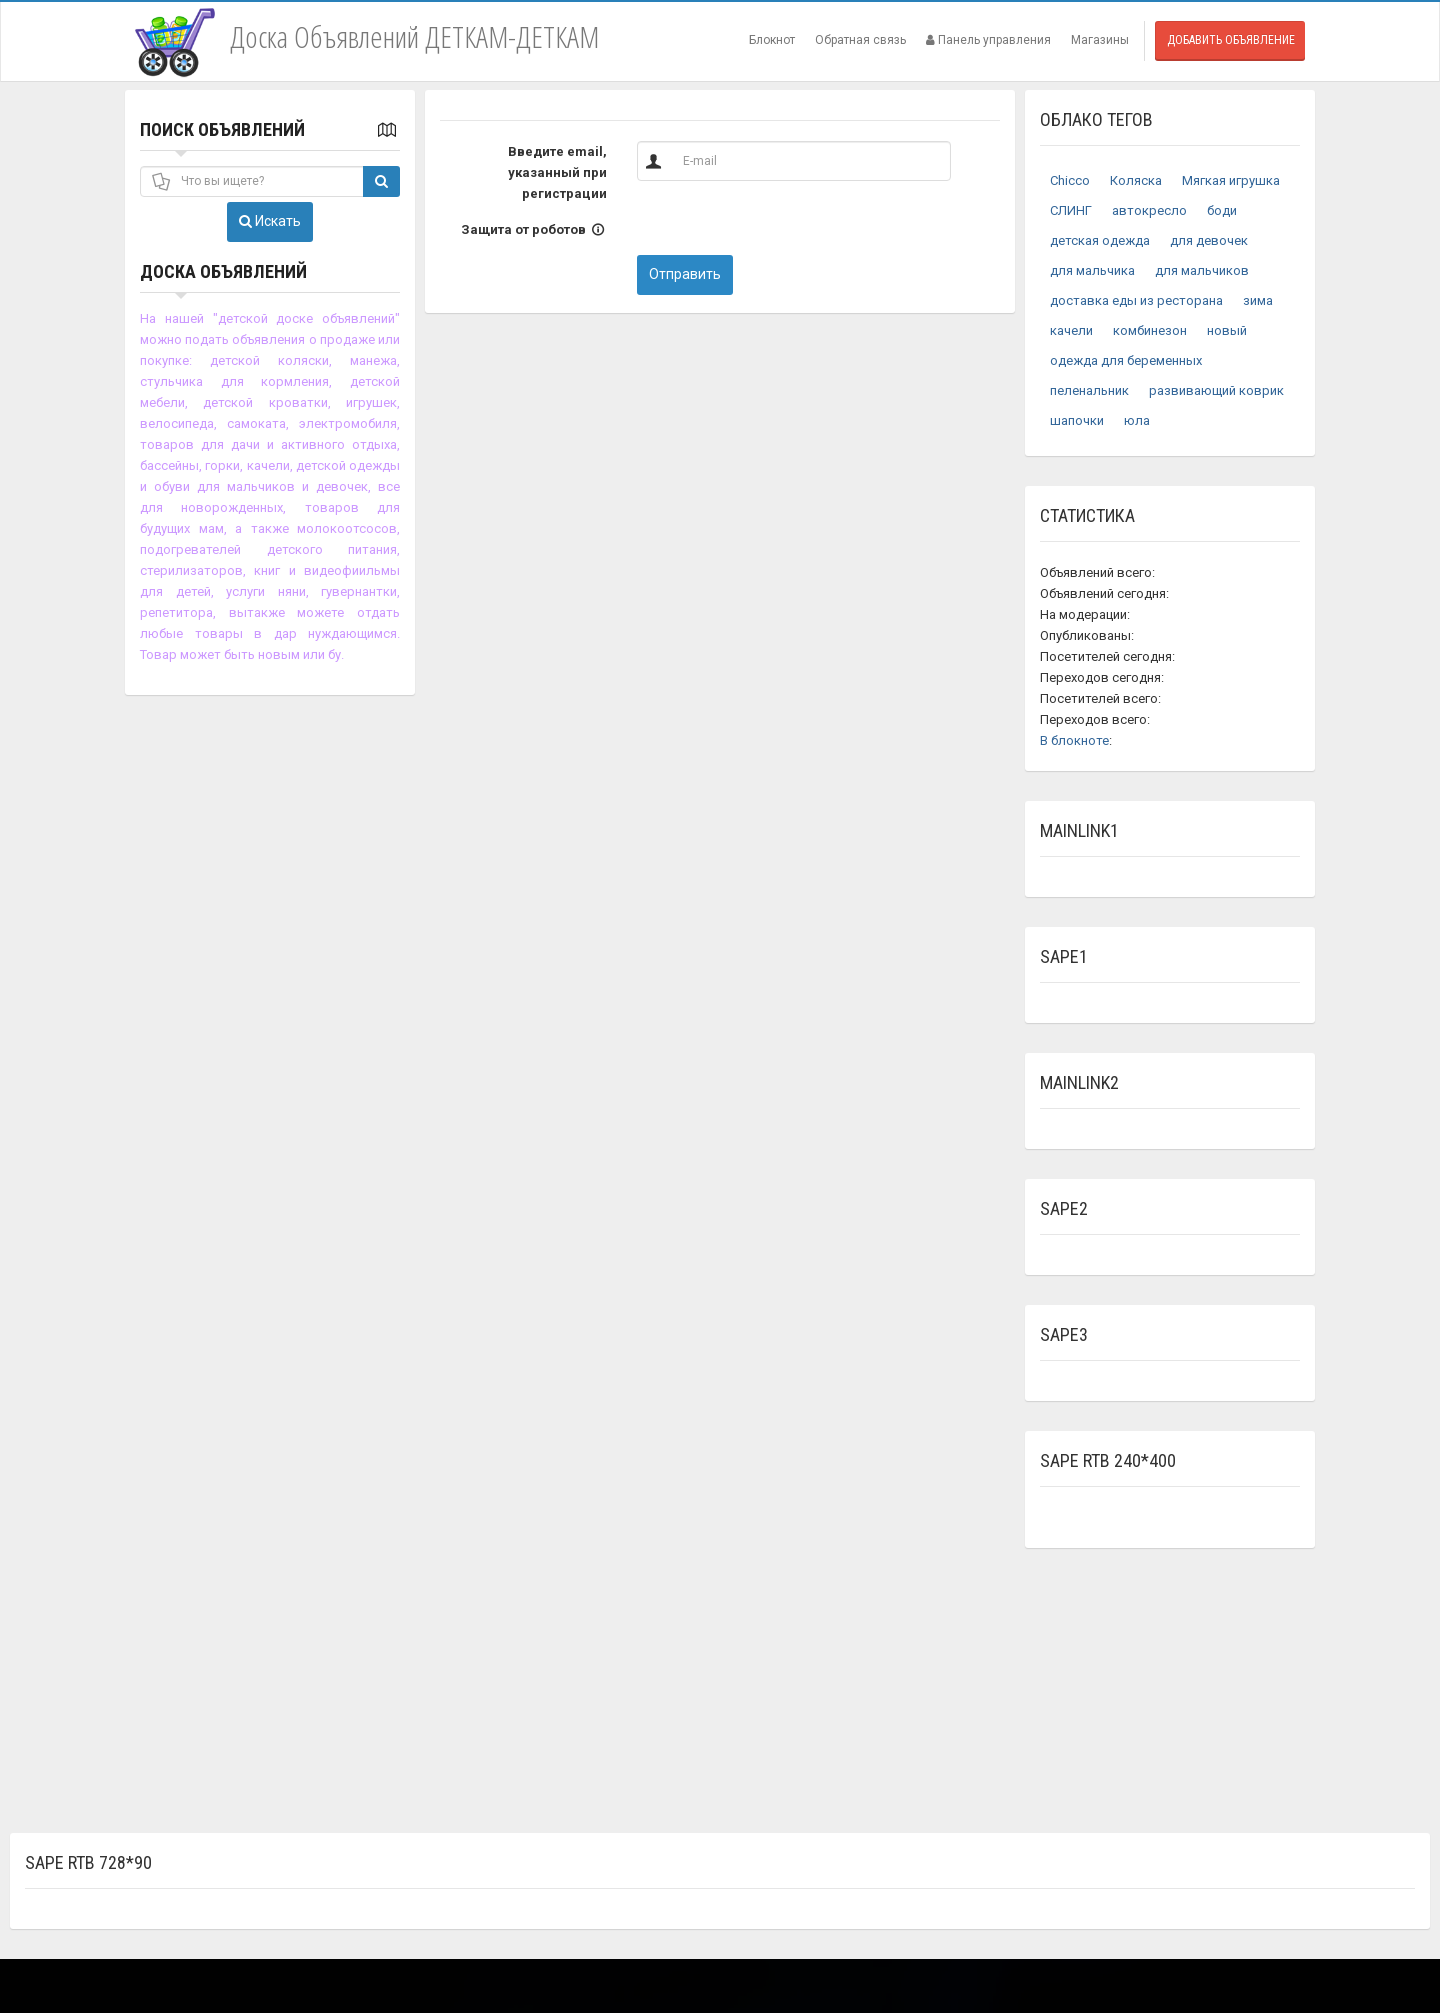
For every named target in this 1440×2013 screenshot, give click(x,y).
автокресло (1149, 210)
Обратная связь (860, 40)
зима (1258, 300)
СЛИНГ (1071, 210)
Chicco (1070, 180)
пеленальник (1089, 390)
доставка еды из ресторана (1136, 300)
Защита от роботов (533, 229)
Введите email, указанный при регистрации (557, 172)
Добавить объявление (1231, 40)
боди (1222, 210)
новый (1227, 330)
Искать (270, 221)
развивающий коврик (1216, 390)
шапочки (1077, 420)
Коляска (1136, 180)
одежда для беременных (1126, 360)
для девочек (1209, 240)
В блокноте (1074, 740)
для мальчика (1092, 270)
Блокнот (772, 40)
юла (1137, 420)
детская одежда (1100, 240)
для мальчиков (1202, 270)
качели (1071, 330)
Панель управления (988, 40)
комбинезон (1150, 330)
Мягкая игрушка (1231, 180)
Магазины (1100, 40)
